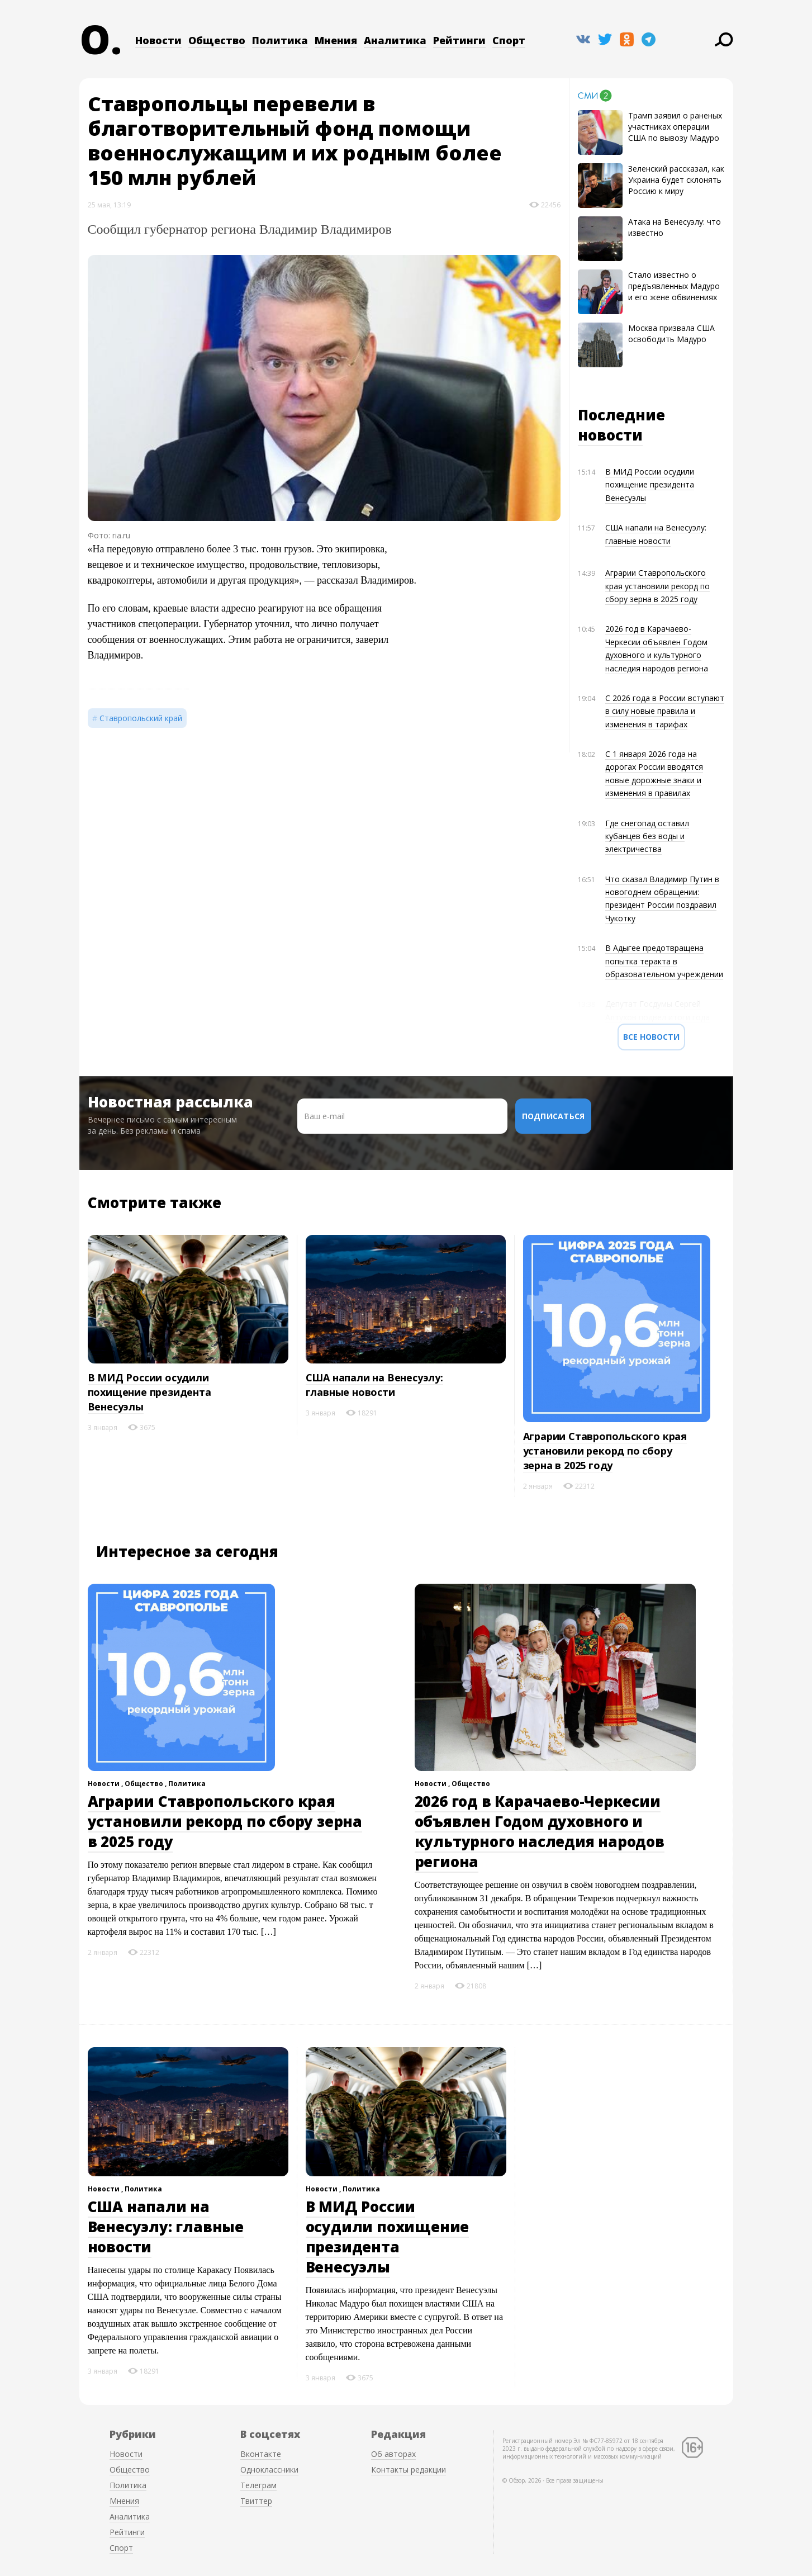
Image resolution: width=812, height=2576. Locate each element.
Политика (280, 40)
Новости (158, 40)
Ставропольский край (140, 718)
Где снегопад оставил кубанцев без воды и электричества (647, 836)
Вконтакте (260, 2454)
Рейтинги (459, 40)
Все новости (651, 1036)
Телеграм (258, 2485)
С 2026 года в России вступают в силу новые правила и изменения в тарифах (664, 711)
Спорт (508, 40)
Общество (216, 40)
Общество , (146, 1783)
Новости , (106, 1783)
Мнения (336, 40)
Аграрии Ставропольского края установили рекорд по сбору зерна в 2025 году (657, 585)
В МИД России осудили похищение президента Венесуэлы (649, 484)
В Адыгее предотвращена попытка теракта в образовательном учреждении (664, 961)
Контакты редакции (408, 2469)
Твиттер (256, 2501)
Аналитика (395, 40)
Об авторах (393, 2454)
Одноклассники (269, 2469)
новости (610, 435)
